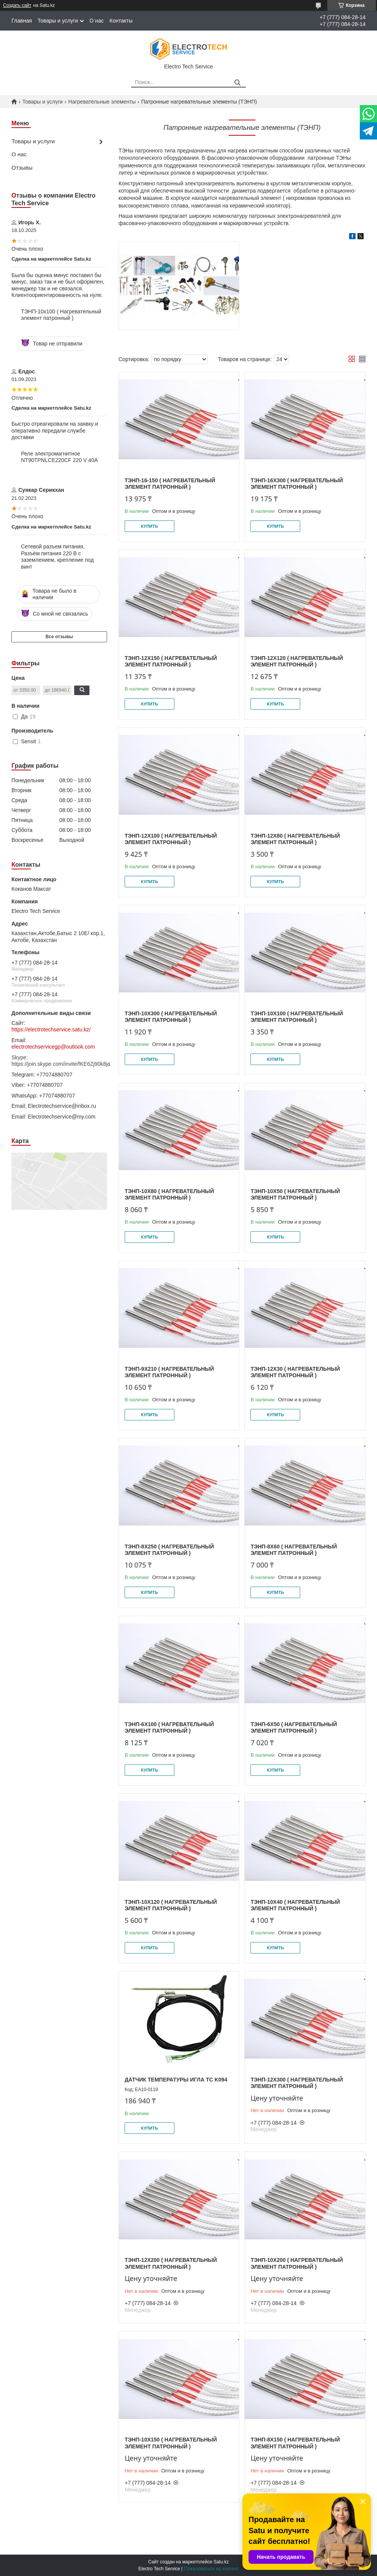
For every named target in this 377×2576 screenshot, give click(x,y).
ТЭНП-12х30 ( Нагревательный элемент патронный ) (295, 1372)
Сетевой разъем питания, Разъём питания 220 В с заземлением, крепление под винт (57, 556)
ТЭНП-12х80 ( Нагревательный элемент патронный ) (295, 839)
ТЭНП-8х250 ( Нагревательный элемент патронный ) (169, 1549)
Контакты (120, 21)
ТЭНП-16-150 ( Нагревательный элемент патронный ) (170, 483)
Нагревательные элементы (102, 101)
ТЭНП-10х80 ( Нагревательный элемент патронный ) (169, 1194)
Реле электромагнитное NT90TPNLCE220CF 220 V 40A (59, 457)
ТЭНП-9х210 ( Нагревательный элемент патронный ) (169, 1372)
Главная (21, 21)
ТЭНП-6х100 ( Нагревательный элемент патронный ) (169, 1727)
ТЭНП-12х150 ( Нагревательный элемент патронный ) (171, 661)
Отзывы (21, 167)
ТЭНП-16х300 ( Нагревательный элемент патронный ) (296, 483)
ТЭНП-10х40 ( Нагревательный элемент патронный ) (295, 1905)
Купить (149, 526)
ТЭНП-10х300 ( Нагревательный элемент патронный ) (171, 1016)
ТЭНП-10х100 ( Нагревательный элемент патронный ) (61, 314)
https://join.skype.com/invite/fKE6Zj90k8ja (59, 1064)
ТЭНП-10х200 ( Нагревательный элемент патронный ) (296, 2263)
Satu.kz (221, 2562)
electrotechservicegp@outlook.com (53, 1047)
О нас (96, 21)
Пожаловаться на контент (211, 2568)
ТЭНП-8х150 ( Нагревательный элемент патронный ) (295, 2443)
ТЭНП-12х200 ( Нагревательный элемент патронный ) (171, 2263)
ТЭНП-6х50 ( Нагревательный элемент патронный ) (293, 1727)
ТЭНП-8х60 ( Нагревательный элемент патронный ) (293, 1549)
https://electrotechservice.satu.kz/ (51, 1029)
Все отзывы (59, 636)
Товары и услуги (57, 21)
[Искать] (237, 83)
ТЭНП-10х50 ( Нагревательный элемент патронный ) (295, 1194)
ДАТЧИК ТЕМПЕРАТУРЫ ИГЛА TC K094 (176, 2080)
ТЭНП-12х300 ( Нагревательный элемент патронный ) (296, 2083)
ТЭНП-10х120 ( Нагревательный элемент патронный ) (171, 1905)
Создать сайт (17, 5)
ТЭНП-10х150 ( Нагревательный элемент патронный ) (171, 2443)
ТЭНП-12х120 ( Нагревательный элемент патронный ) (296, 661)
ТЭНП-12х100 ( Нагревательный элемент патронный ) (171, 839)
